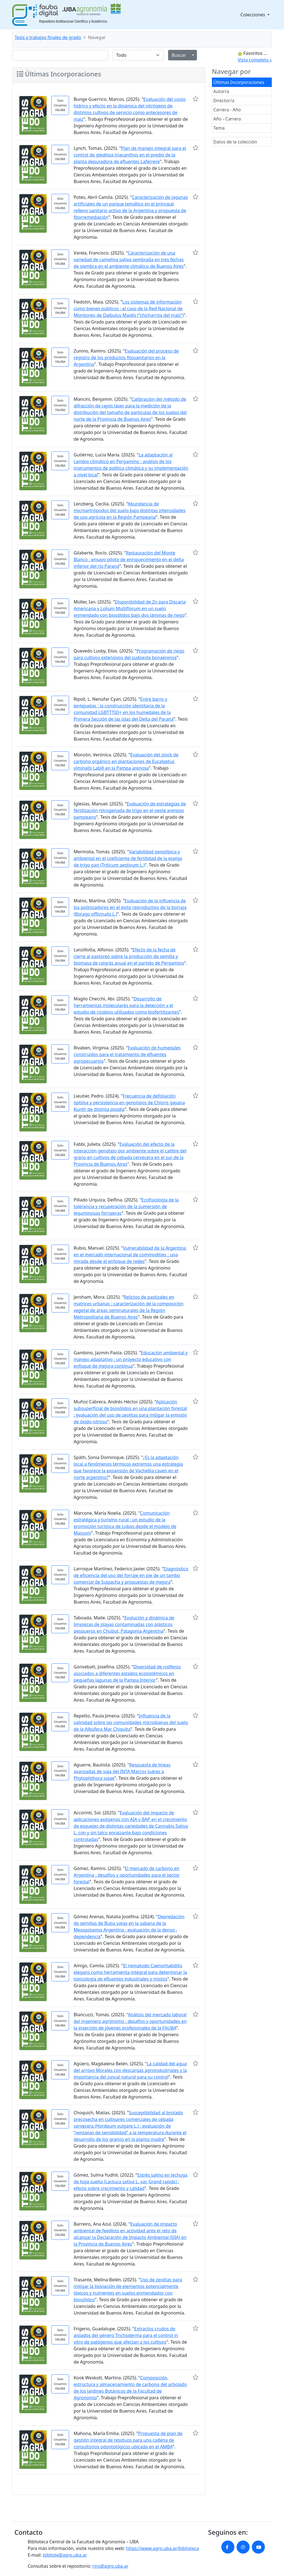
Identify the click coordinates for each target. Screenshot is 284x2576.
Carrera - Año (227, 110)
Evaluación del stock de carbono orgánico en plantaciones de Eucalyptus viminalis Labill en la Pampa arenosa (125, 761)
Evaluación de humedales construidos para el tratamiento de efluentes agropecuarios (127, 1054)
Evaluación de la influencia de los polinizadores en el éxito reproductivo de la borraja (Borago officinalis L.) (129, 907)
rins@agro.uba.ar (110, 2566)
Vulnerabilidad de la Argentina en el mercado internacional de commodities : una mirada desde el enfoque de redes (129, 1254)
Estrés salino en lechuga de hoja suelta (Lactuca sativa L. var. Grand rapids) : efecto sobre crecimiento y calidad (130, 2181)
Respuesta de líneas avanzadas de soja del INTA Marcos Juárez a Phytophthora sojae (121, 1771)
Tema (219, 128)
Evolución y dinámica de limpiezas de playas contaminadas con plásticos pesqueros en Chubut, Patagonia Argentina (123, 1624)
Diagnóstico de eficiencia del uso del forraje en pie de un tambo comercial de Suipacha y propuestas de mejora (130, 1575)
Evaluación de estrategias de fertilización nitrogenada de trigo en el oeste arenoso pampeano (129, 810)
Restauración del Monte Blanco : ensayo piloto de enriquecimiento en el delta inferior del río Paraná (128, 559)
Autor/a (221, 91)
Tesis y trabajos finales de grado (48, 37)
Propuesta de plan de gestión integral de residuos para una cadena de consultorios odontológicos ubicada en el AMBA (127, 2440)
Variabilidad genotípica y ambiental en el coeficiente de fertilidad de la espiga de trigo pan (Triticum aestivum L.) (127, 858)
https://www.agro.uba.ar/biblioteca (162, 2548)
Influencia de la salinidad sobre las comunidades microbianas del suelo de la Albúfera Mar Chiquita (130, 1722)
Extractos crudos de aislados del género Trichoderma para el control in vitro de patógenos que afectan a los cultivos (125, 2335)
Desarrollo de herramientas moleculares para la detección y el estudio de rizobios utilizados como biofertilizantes (126, 1005)
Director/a (223, 100)
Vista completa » (255, 60)
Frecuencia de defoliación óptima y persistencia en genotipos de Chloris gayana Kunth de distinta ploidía (129, 1102)
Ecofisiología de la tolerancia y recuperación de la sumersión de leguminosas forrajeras (126, 1206)
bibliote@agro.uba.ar (65, 2555)
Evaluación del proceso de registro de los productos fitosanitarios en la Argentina (126, 357)
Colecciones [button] (253, 15)
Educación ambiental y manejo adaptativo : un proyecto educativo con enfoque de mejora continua (130, 1359)
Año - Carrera (227, 119)
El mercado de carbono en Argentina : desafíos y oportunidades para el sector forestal (126, 1875)
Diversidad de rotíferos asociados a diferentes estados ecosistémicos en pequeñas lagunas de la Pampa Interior (127, 1673)
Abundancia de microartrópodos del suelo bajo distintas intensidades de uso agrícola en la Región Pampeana (129, 510)
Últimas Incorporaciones (238, 82)
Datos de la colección (235, 142)
